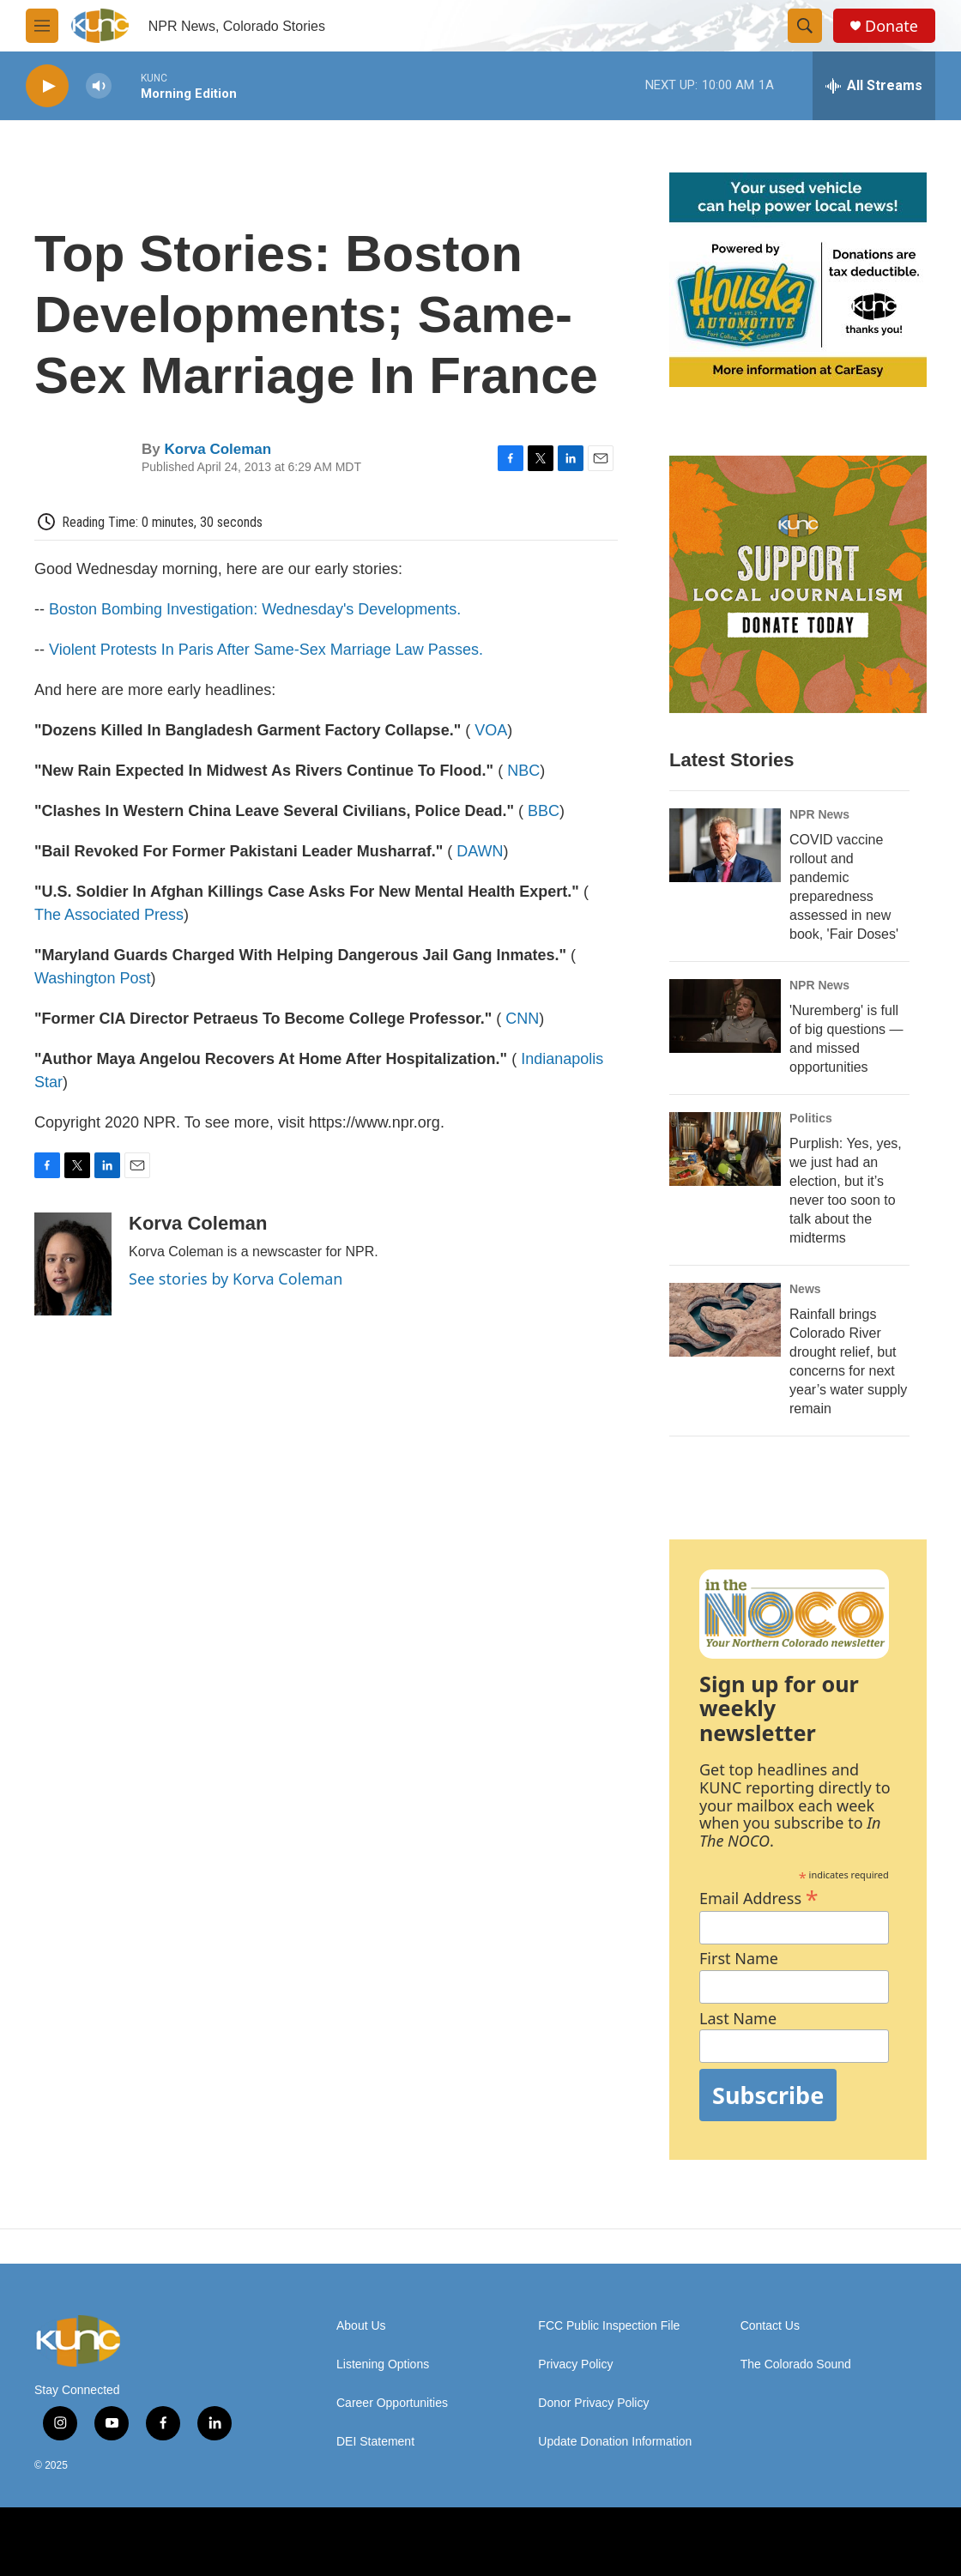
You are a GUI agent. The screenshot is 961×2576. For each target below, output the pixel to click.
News (805, 1289)
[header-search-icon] (805, 26)
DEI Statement (375, 2441)
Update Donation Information (615, 2441)
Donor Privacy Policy (593, 2403)
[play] (47, 86)
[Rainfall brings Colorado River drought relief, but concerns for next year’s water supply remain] (725, 1320)
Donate (891, 26)
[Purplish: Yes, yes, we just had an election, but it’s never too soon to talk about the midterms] (725, 1149)
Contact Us (770, 2325)
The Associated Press (109, 914)
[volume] (98, 86)
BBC (543, 810)
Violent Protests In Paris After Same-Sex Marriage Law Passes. (266, 649)
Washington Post (92, 978)
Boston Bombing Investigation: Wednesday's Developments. (255, 609)
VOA (490, 730)
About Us (361, 2325)
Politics (810, 1118)
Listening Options (382, 2364)
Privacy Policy (575, 2364)
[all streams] (874, 85)
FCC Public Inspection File (609, 2325)
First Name (738, 1959)
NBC (523, 770)
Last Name (738, 2019)
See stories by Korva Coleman (235, 1278)
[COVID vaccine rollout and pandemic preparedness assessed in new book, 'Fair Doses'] (725, 845)
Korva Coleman (217, 449)
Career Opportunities (392, 2403)
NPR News (819, 814)
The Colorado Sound (795, 2364)
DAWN (479, 851)
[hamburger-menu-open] (42, 26)
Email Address (759, 1896)
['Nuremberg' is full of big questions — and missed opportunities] (725, 1016)
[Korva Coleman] (73, 1263)
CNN (522, 1018)
